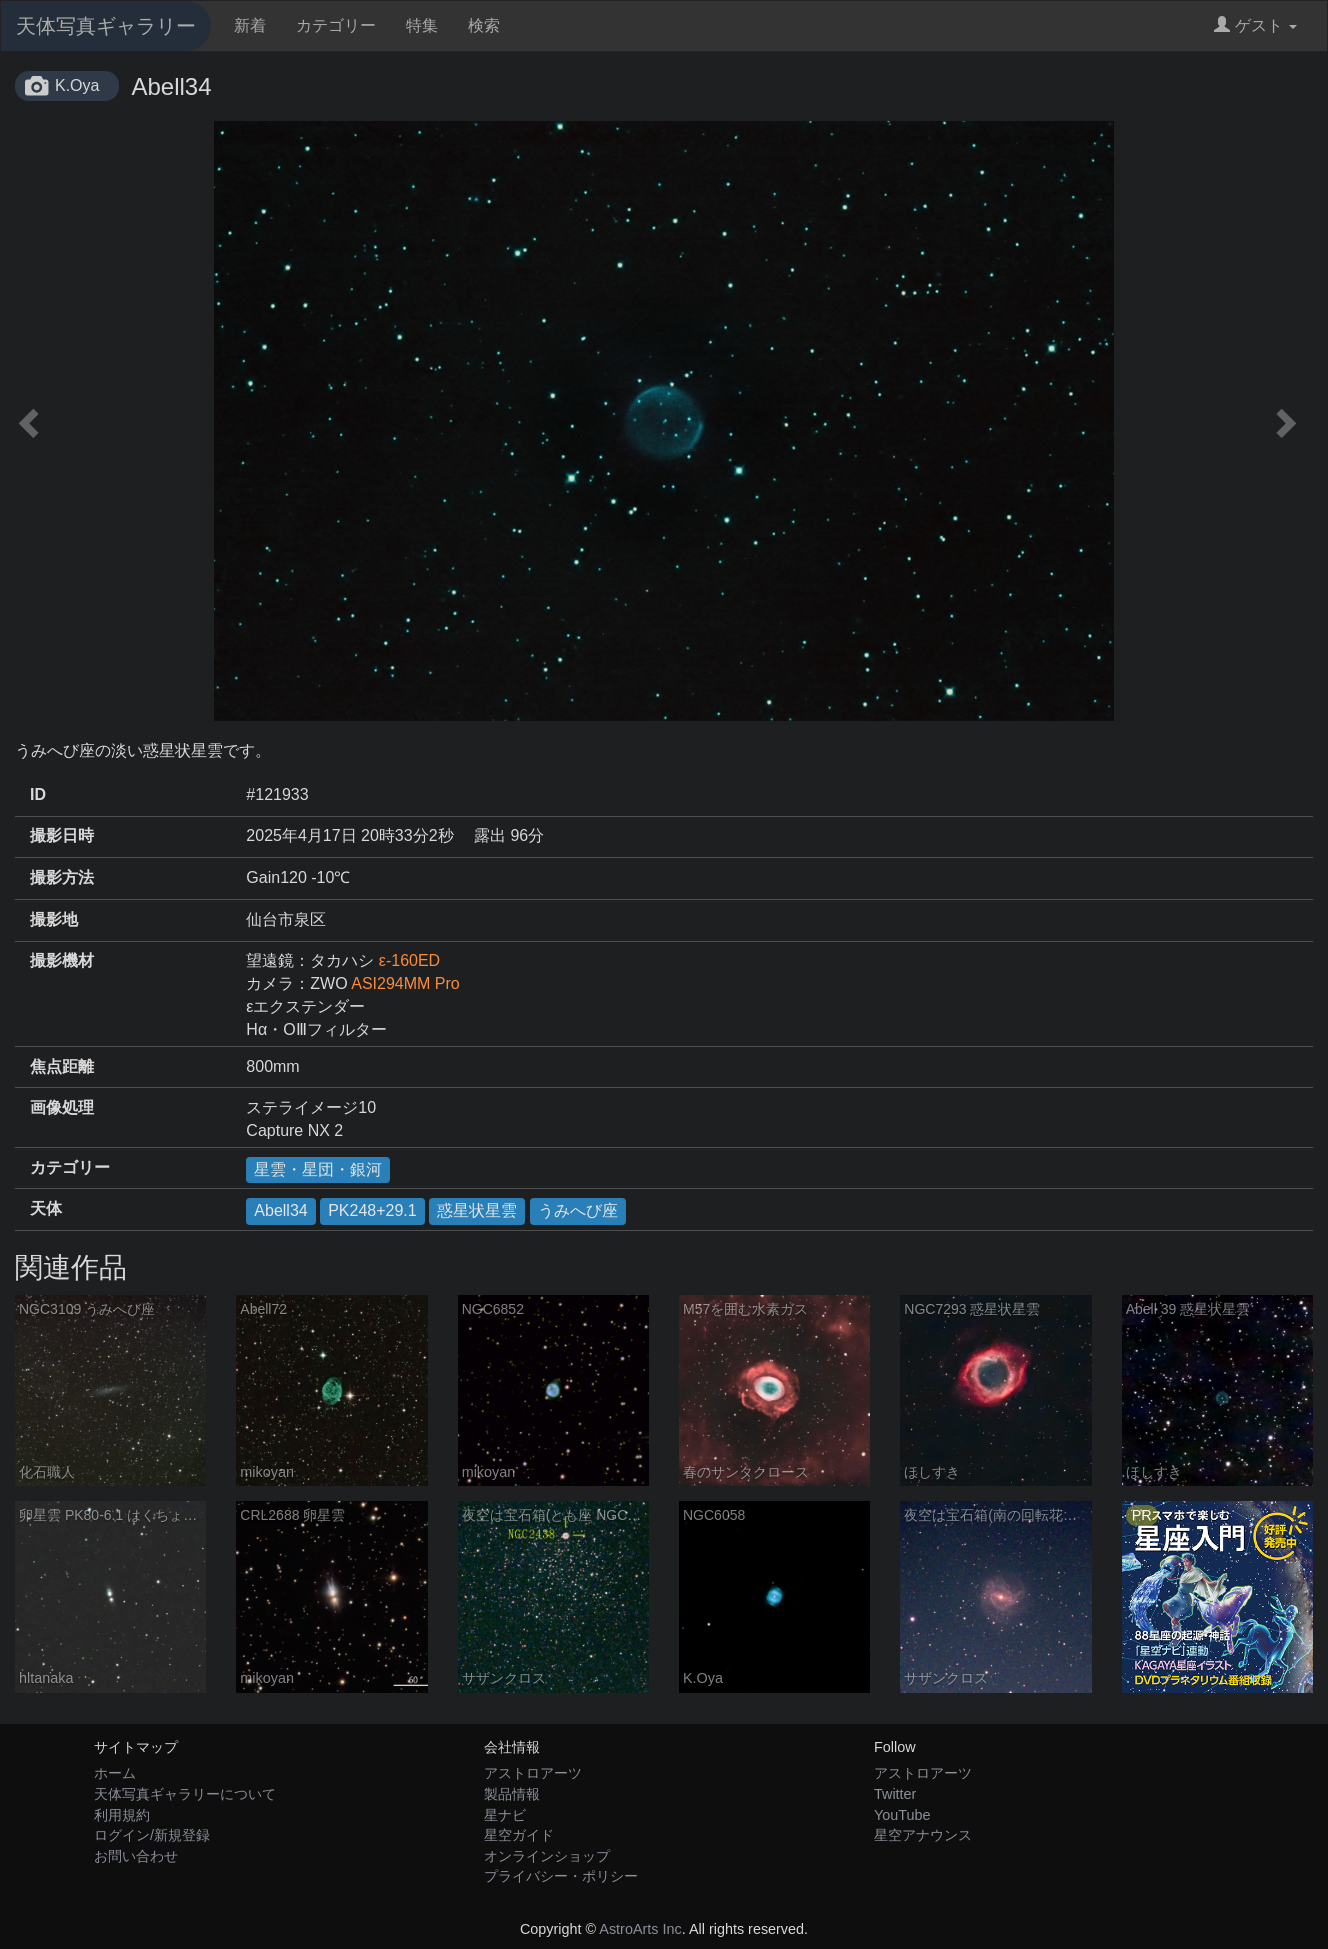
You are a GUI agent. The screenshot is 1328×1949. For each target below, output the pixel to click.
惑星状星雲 (477, 1210)
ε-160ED (409, 960)
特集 (422, 25)
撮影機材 (62, 960)
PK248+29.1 (372, 1210)
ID (38, 794)
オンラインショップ (547, 1856)
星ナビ (505, 1815)
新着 (250, 25)
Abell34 (280, 1210)
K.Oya (77, 85)
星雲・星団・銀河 (318, 1169)
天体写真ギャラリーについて (185, 1794)
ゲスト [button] (1255, 25)
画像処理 (62, 1107)
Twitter (895, 1794)
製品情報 (512, 1794)
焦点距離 (62, 1066)
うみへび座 (578, 1210)
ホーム (115, 1773)
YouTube (902, 1815)
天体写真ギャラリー (106, 26)
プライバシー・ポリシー (561, 1876)
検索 (484, 25)
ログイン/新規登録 (152, 1835)
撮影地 (54, 919)
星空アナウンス (923, 1835)
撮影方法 (62, 877)
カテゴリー (336, 25)
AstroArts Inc (640, 1929)
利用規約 (122, 1815)
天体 (46, 1208)
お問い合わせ (136, 1856)
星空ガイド (519, 1835)
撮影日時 (62, 835)
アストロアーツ (533, 1773)
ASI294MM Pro (405, 983)
